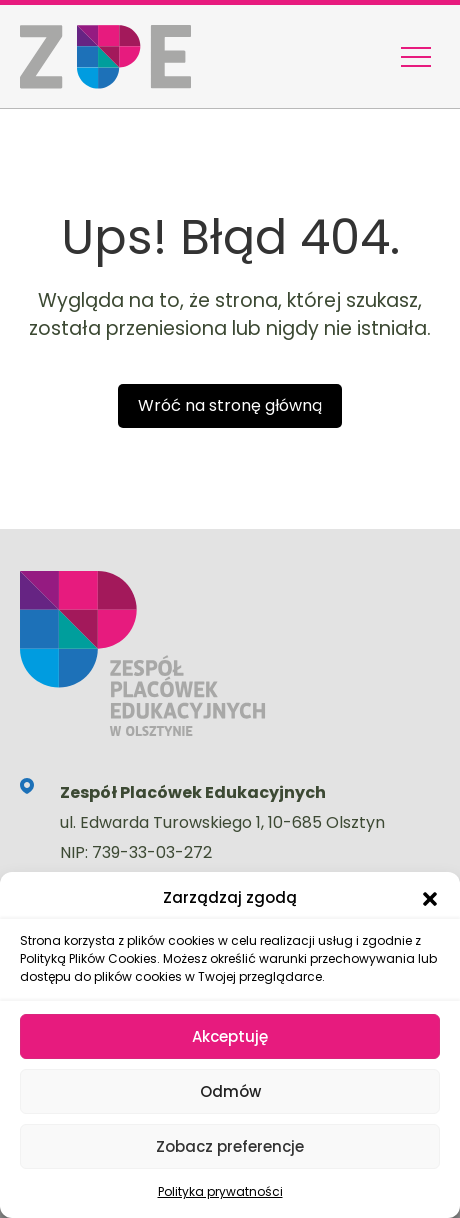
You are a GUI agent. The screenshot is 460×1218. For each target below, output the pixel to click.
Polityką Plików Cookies (88, 958)
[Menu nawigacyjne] (416, 57)
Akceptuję (230, 1036)
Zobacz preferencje (230, 1146)
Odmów (230, 1091)
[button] (430, 898)
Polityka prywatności (220, 1191)
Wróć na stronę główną (230, 405)
